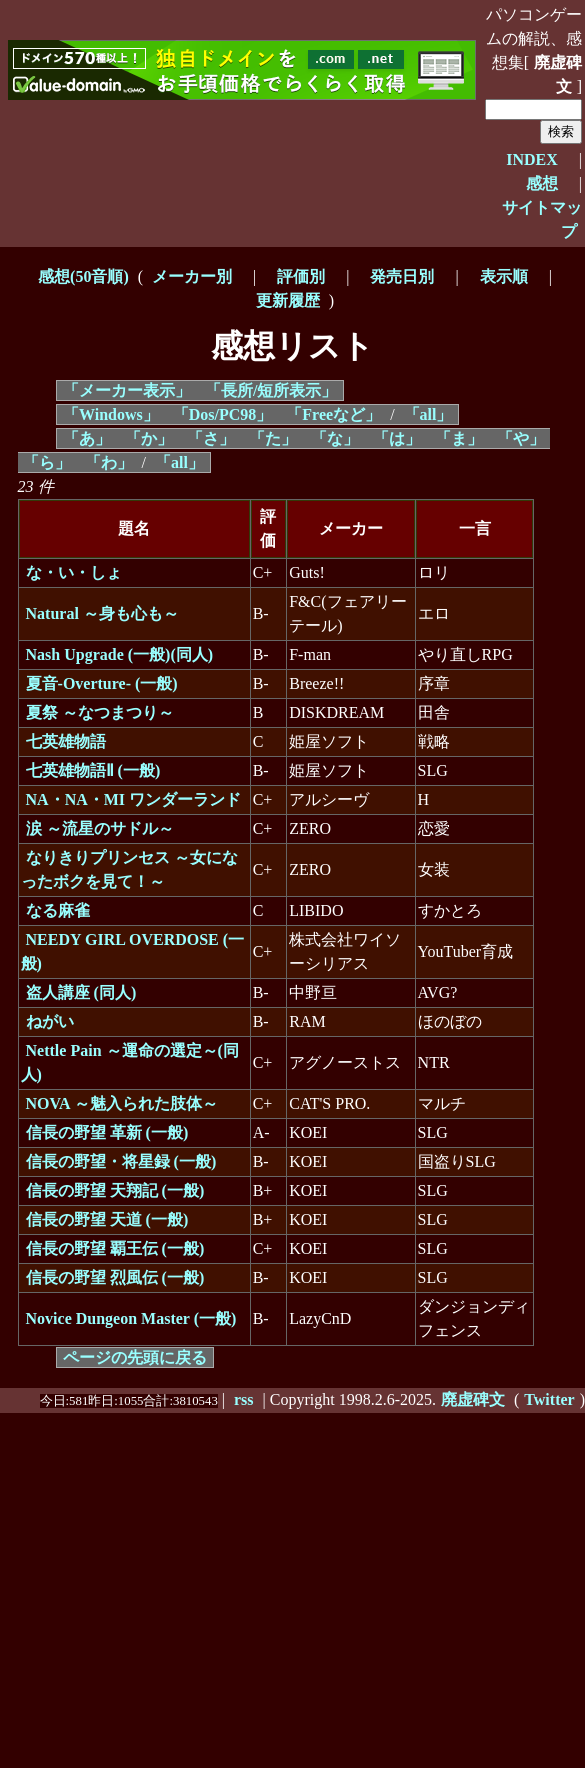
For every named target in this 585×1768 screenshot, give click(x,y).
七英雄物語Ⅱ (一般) (93, 770)
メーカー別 (192, 276)
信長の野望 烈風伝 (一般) (115, 1277)
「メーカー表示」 (127, 390)
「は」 (397, 438)
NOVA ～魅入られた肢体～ (122, 1103)
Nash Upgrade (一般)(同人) (120, 654)
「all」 (428, 414)
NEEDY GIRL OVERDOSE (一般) (133, 951)
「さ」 (211, 438)
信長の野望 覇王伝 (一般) (115, 1248)
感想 (542, 183)
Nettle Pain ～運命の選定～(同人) (130, 1062)
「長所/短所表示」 (271, 390)
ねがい (50, 1021)
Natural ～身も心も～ (102, 613)
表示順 (504, 276)
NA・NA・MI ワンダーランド (134, 799)
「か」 (149, 438)
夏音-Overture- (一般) (102, 683)
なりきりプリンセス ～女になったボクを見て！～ (129, 869)
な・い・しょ (74, 572)
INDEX (532, 159)
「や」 (521, 438)
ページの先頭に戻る (135, 1357)
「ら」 (47, 462)
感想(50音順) (83, 276)
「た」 (273, 438)
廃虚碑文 (558, 74)
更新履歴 (288, 300)
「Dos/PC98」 (223, 414)
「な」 (335, 438)
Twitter (549, 1399)
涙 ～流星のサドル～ (100, 828)
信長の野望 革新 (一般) (107, 1132)
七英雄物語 (66, 741)
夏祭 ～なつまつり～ (100, 712)
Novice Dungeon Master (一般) (131, 1318)
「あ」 (87, 438)
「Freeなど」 (333, 414)
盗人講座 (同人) (81, 992)
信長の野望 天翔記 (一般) (115, 1190)
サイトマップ (542, 219)
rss (244, 1399)
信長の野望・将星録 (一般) (121, 1161)
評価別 (301, 276)
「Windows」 (111, 414)
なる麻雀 (58, 910)
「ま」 (459, 438)
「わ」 (109, 462)
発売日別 (402, 276)
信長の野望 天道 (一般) (107, 1219)
